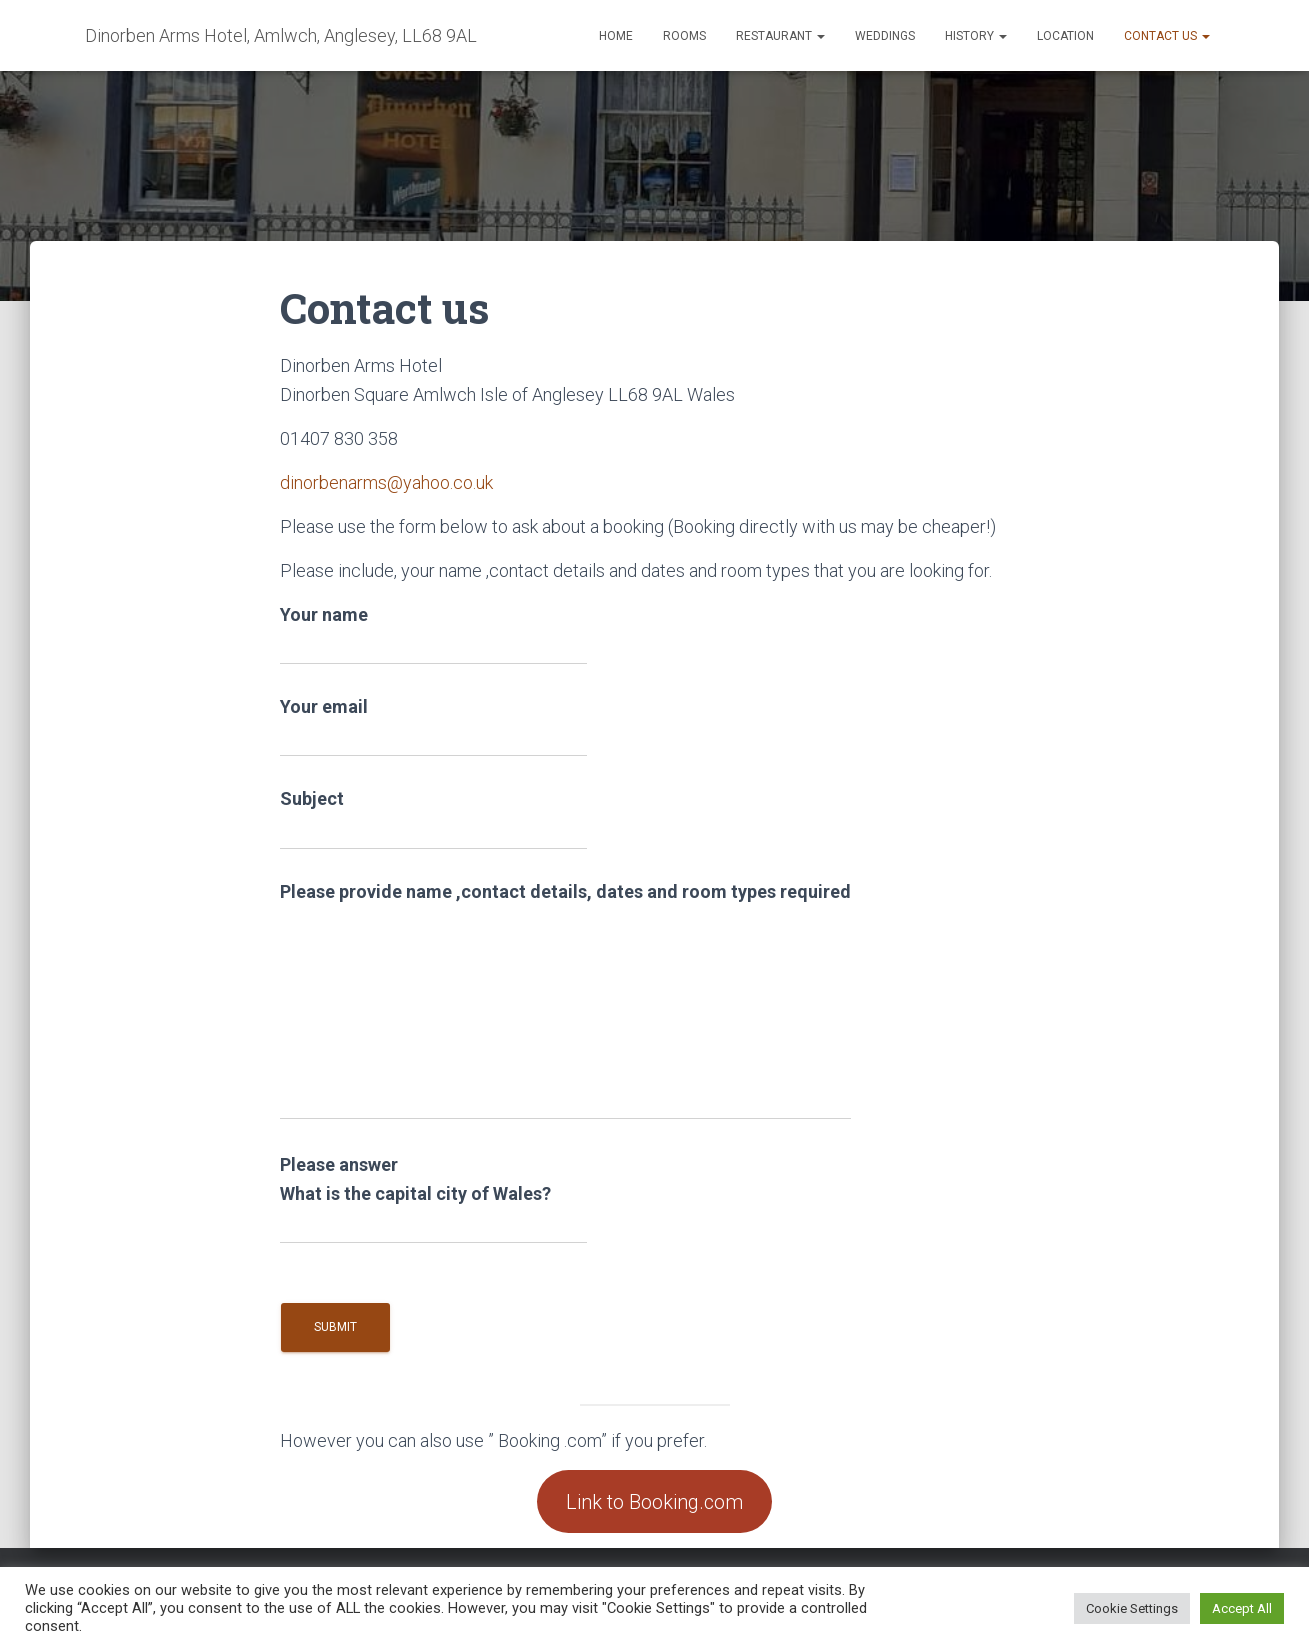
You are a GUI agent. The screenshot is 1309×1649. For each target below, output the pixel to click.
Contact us (1167, 36)
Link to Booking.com (654, 1502)
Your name (433, 634)
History (976, 36)
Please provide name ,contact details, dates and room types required (565, 1000)
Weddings (885, 36)
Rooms (684, 36)
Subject (433, 818)
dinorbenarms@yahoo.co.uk (386, 482)
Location (1065, 36)
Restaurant (780, 36)
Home (616, 36)
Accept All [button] (1242, 1608)
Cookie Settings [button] (1132, 1608)
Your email (433, 726)
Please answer (433, 1194)
